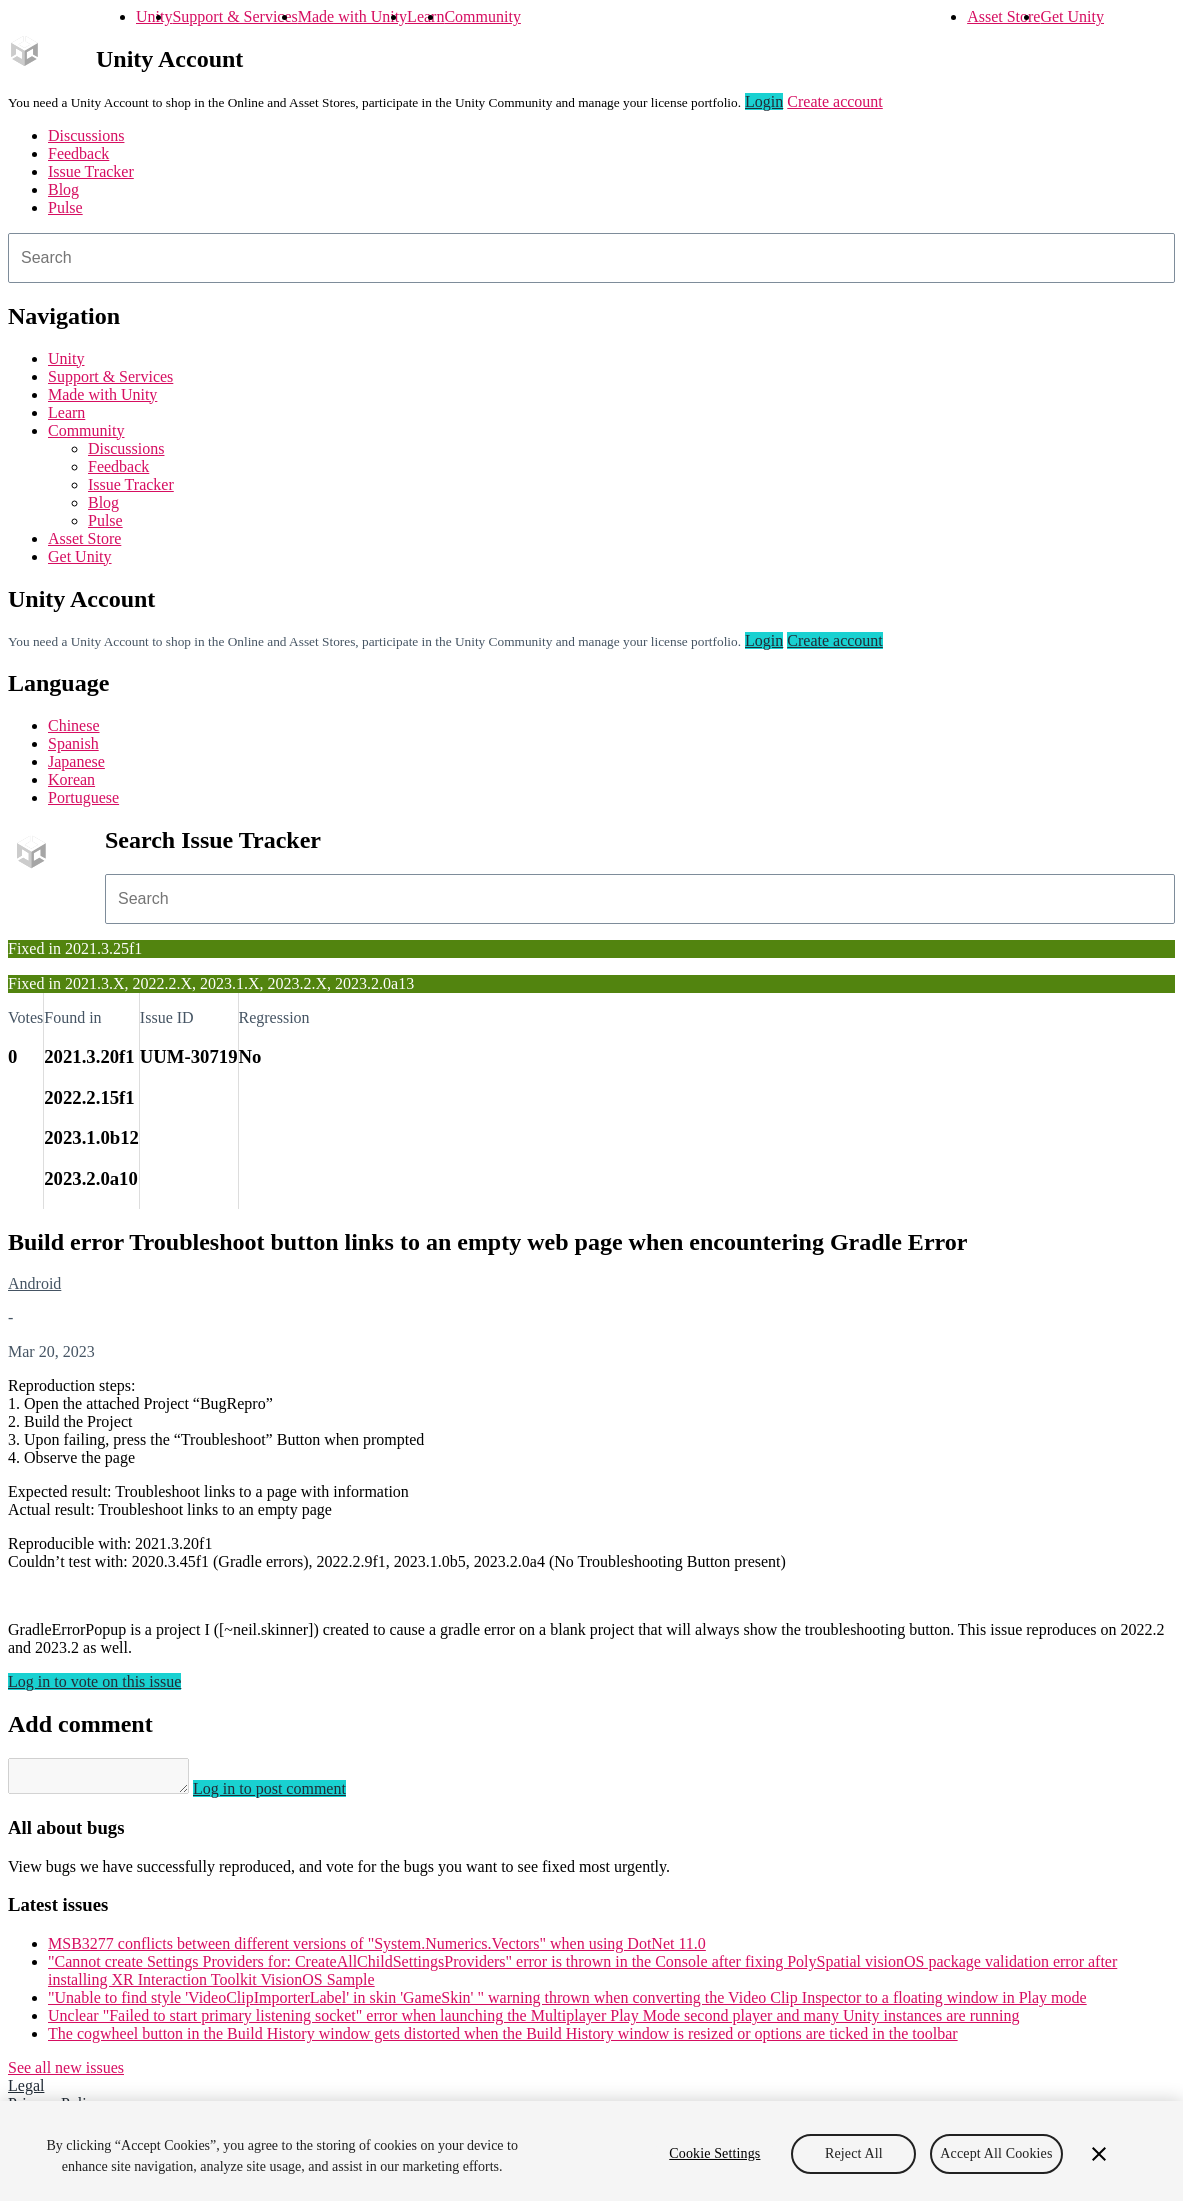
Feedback (78, 153)
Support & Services (234, 16)
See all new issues (66, 2073)
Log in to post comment (289, 1794)
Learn (425, 16)
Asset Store (1003, 16)
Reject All (854, 2153)
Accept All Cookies (996, 2153)
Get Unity (1072, 16)
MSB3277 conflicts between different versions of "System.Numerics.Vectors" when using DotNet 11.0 (377, 1949)
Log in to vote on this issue (94, 1681)
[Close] (1099, 2154)
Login (764, 101)
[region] (591, 2151)
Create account (835, 101)
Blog (63, 189)
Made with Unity (352, 16)
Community (482, 16)
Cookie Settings (714, 2153)
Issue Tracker (91, 171)
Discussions (86, 135)
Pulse (65, 207)
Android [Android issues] (34, 1283)
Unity (154, 16)
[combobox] (591, 258)
